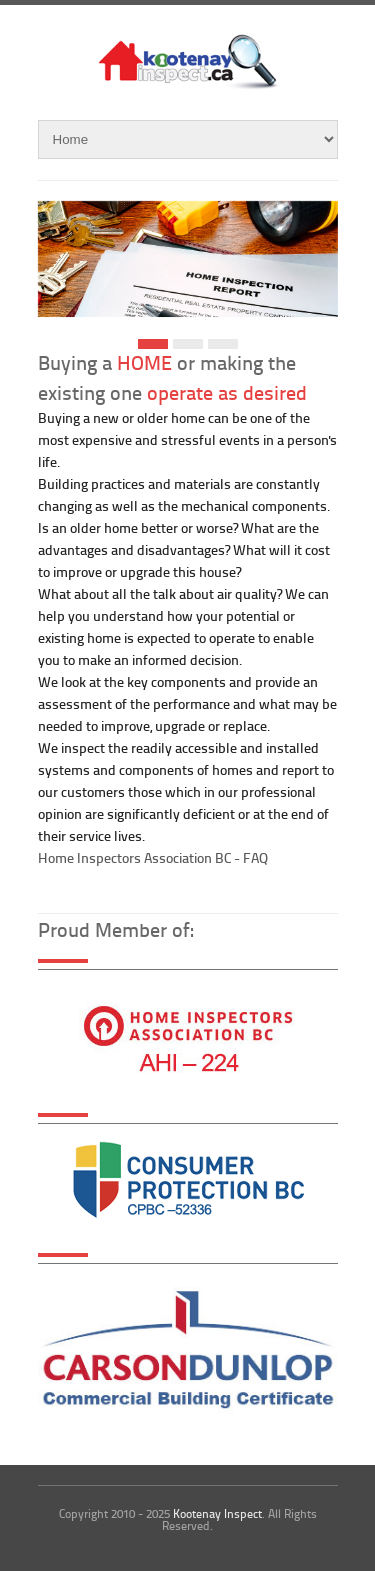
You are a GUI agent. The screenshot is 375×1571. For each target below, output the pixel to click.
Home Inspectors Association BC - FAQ (153, 857)
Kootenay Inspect (217, 1513)
